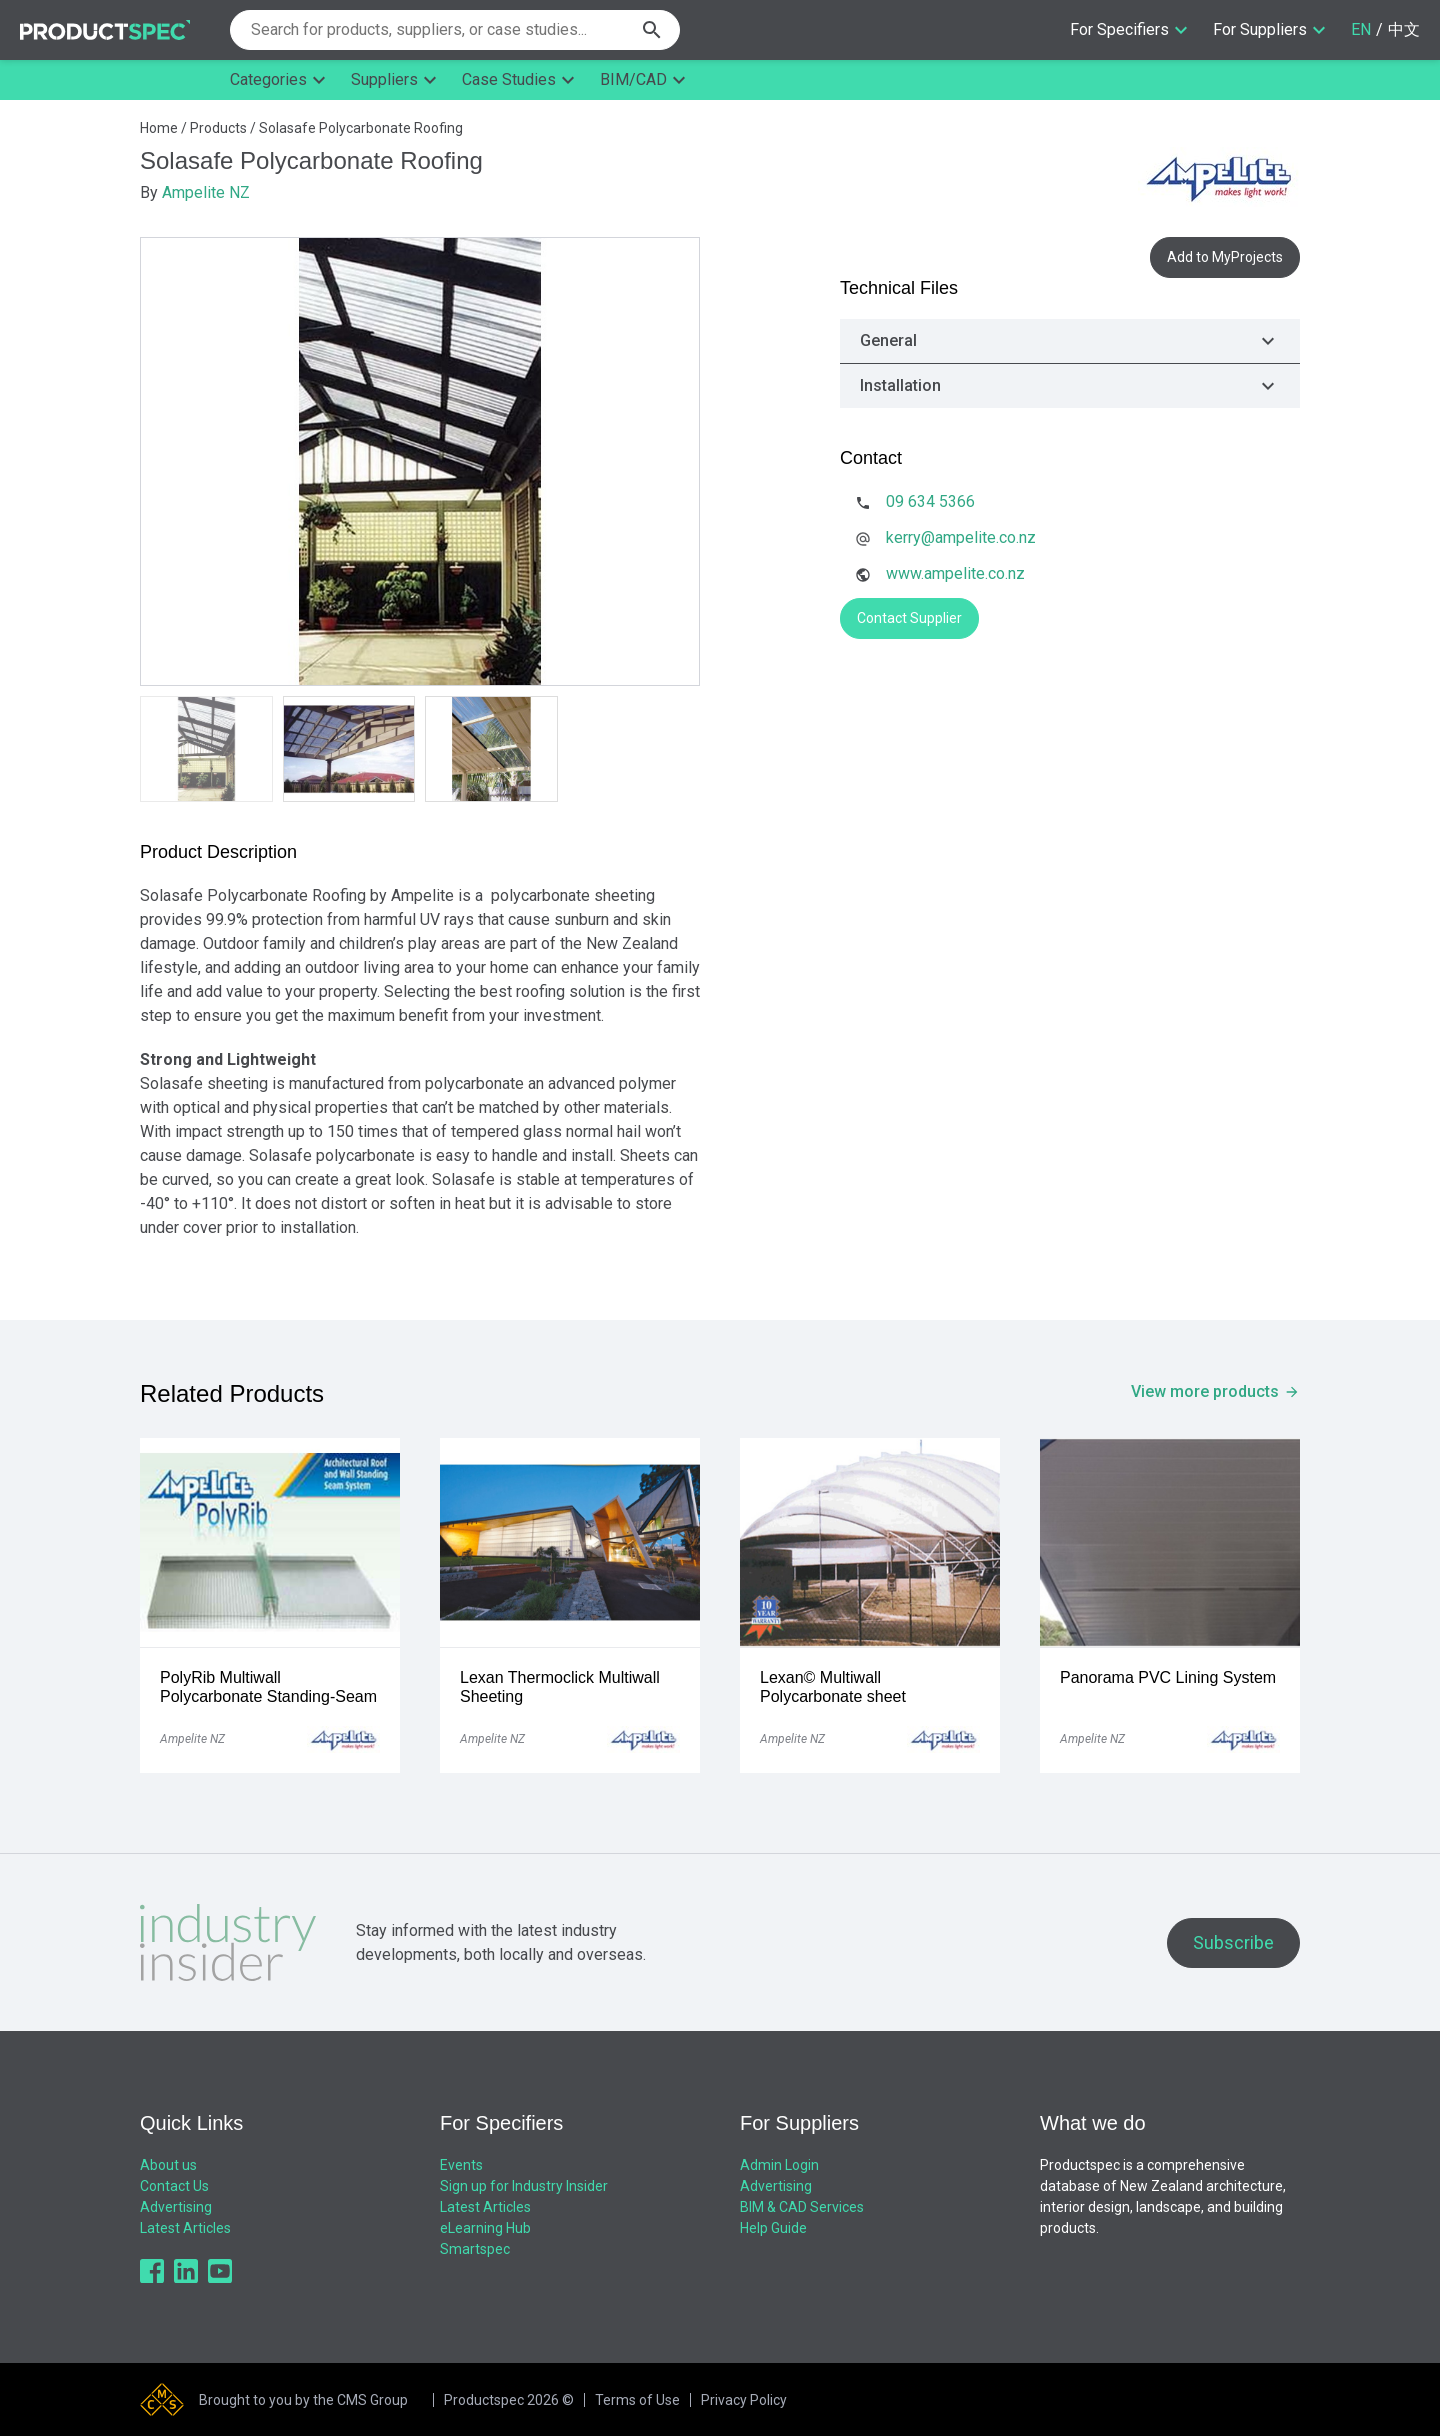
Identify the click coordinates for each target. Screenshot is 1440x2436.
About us (168, 2165)
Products (218, 128)
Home (159, 128)
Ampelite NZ (206, 192)
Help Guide (773, 2228)
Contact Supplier (909, 618)
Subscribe (1233, 1942)
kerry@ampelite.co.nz (961, 537)
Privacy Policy (744, 2400)
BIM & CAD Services (802, 2207)
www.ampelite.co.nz (955, 573)
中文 (1404, 29)
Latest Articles (185, 2228)
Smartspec (475, 2249)
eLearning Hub (485, 2228)
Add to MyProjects (1225, 257)
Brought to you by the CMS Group (303, 2400)
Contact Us (174, 2186)
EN (1361, 29)
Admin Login (779, 2165)
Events (461, 2165)
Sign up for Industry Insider (524, 2186)
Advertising (176, 2207)
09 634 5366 (930, 501)
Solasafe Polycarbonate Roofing (361, 128)
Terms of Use (637, 2400)
